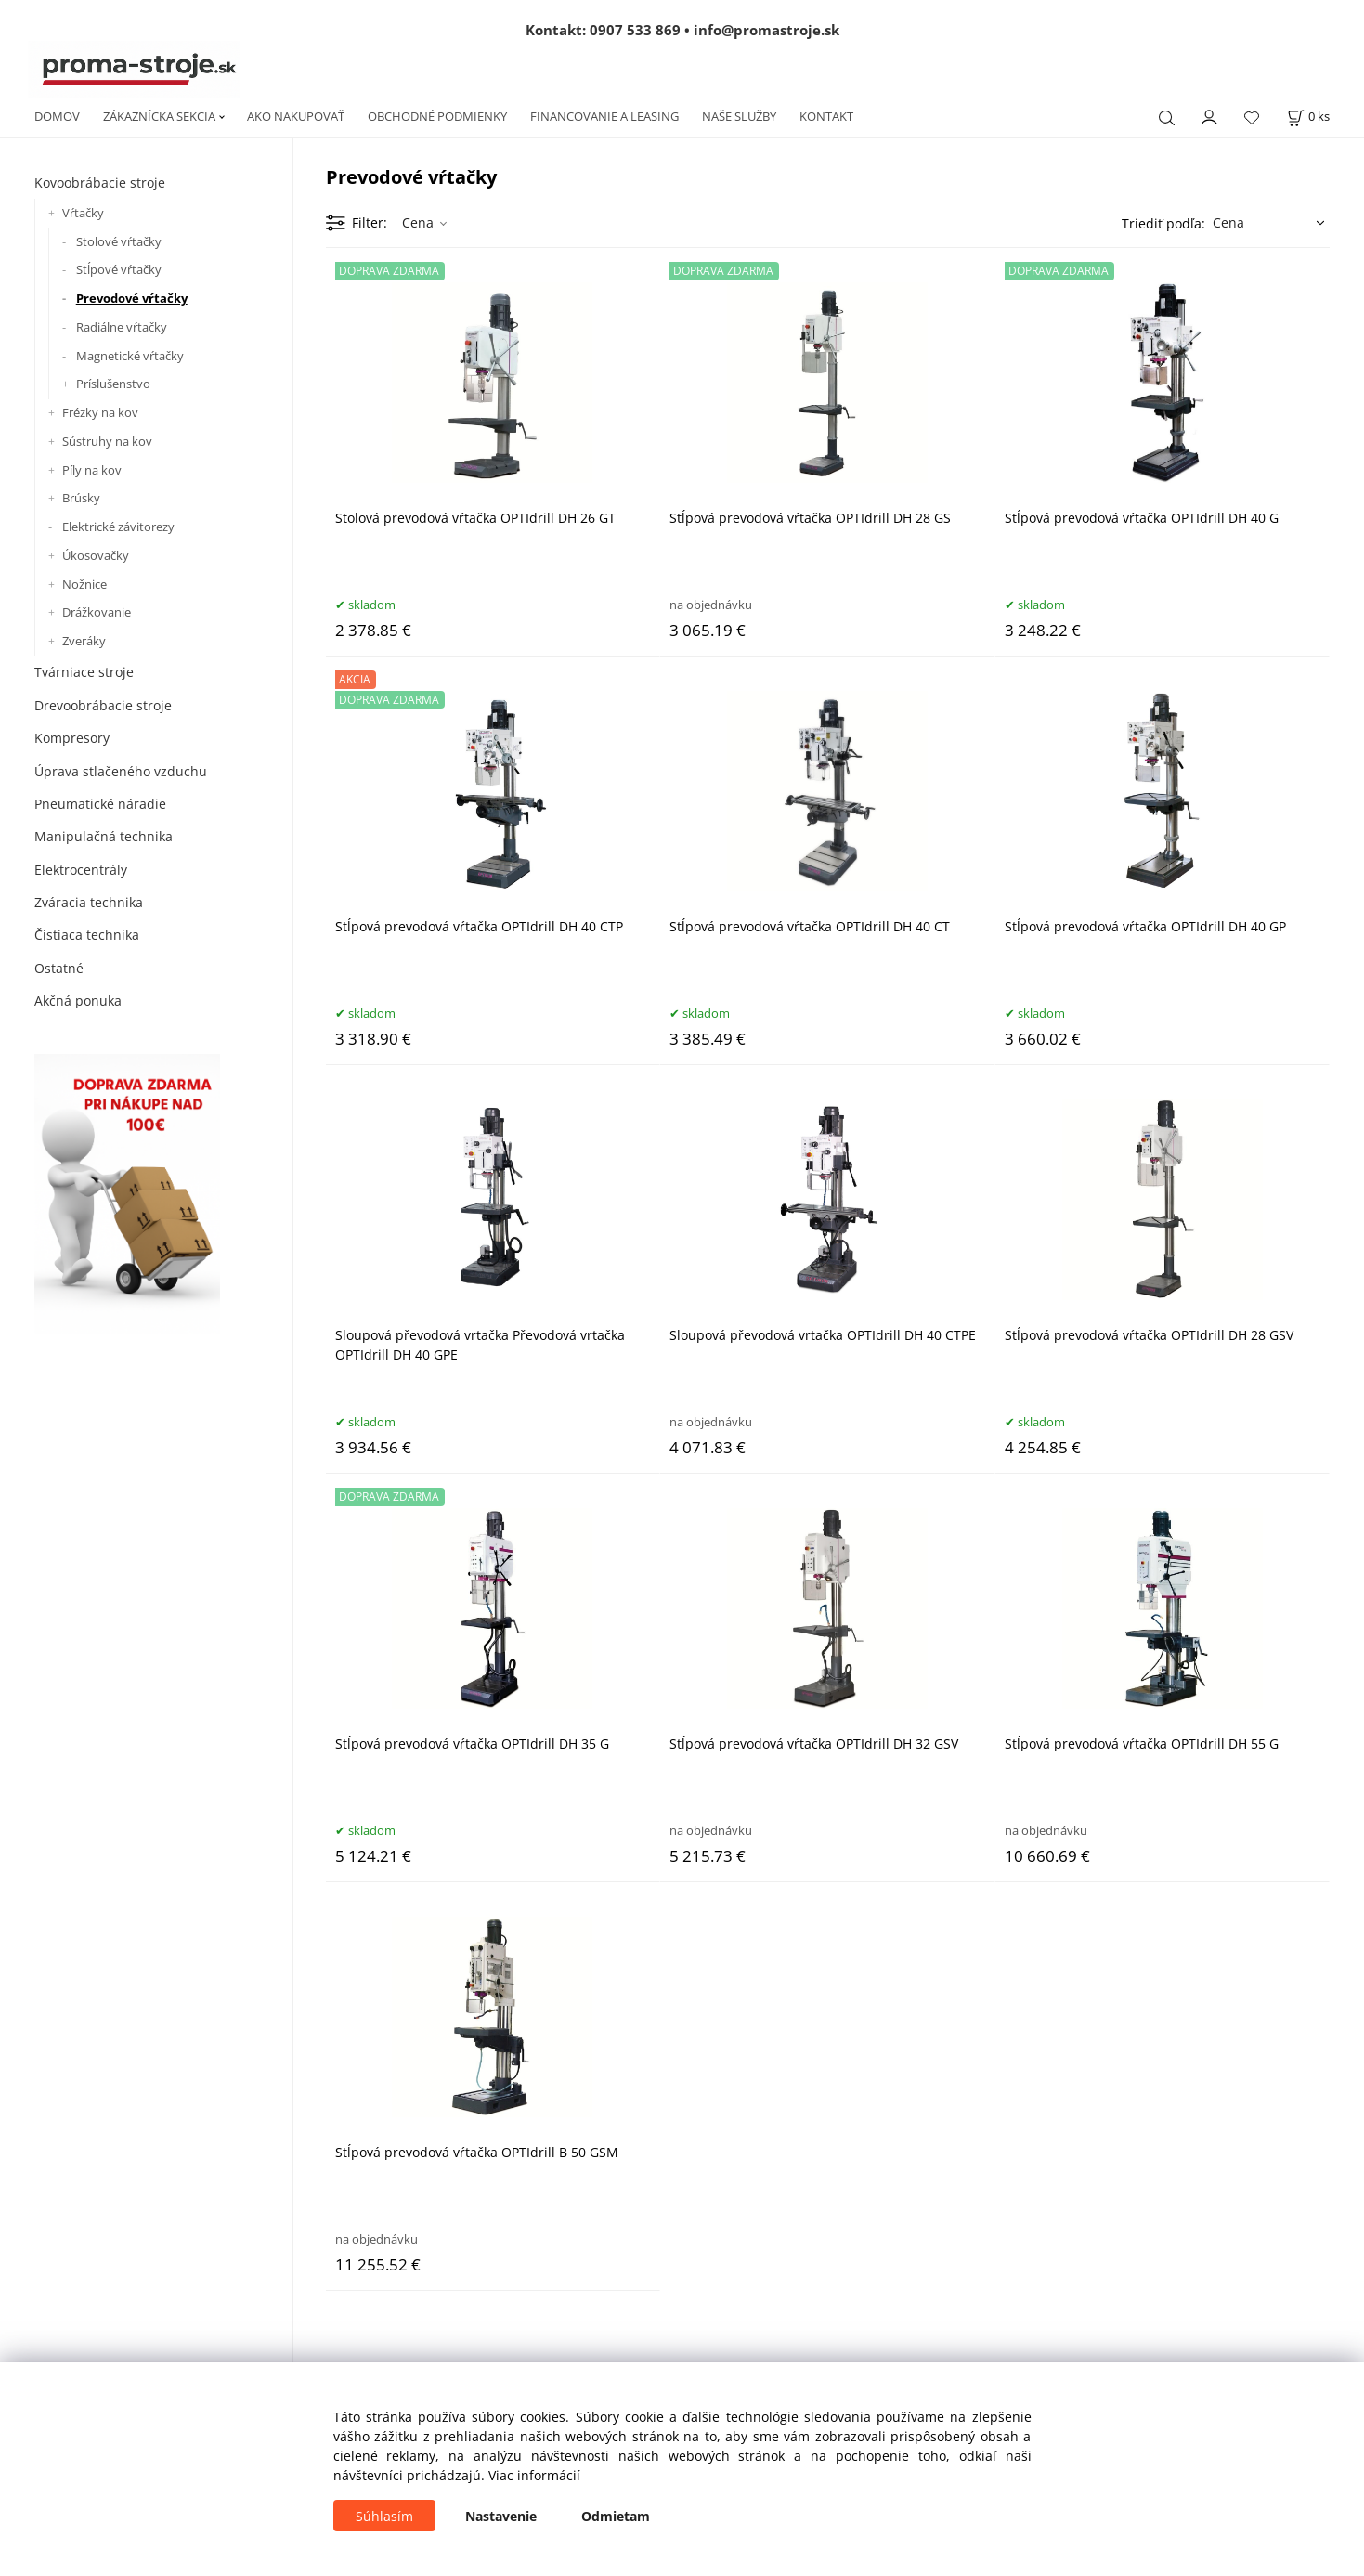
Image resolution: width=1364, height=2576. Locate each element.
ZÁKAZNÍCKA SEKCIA (159, 116)
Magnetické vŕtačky (130, 355)
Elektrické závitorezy (118, 526)
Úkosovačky (95, 555)
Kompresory (72, 738)
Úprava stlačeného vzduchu (120, 771)
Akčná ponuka (78, 1000)
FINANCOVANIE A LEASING (604, 116)
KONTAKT (826, 116)
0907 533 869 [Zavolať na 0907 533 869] (635, 29)
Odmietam (615, 2516)
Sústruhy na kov (107, 441)
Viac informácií (534, 2475)
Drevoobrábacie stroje (103, 705)
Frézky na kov (100, 412)
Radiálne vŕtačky (121, 327)
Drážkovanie (96, 612)
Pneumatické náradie (100, 804)
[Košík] (1308, 116)
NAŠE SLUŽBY (739, 116)
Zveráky (84, 640)
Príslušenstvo (113, 383)
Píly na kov (92, 470)
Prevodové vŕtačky (132, 298)
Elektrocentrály (80, 869)
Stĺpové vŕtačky (119, 269)
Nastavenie (501, 2516)
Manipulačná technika (103, 836)
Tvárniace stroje (84, 672)
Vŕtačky (83, 212)
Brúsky (81, 497)
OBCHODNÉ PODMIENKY (437, 116)
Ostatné (59, 968)
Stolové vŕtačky (119, 241)
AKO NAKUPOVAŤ (295, 116)
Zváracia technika (88, 902)
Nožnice (84, 584)
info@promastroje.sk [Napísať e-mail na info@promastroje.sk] (766, 29)
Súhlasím (384, 2516)
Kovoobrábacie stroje (99, 182)
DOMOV (57, 116)
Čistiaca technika (86, 934)
